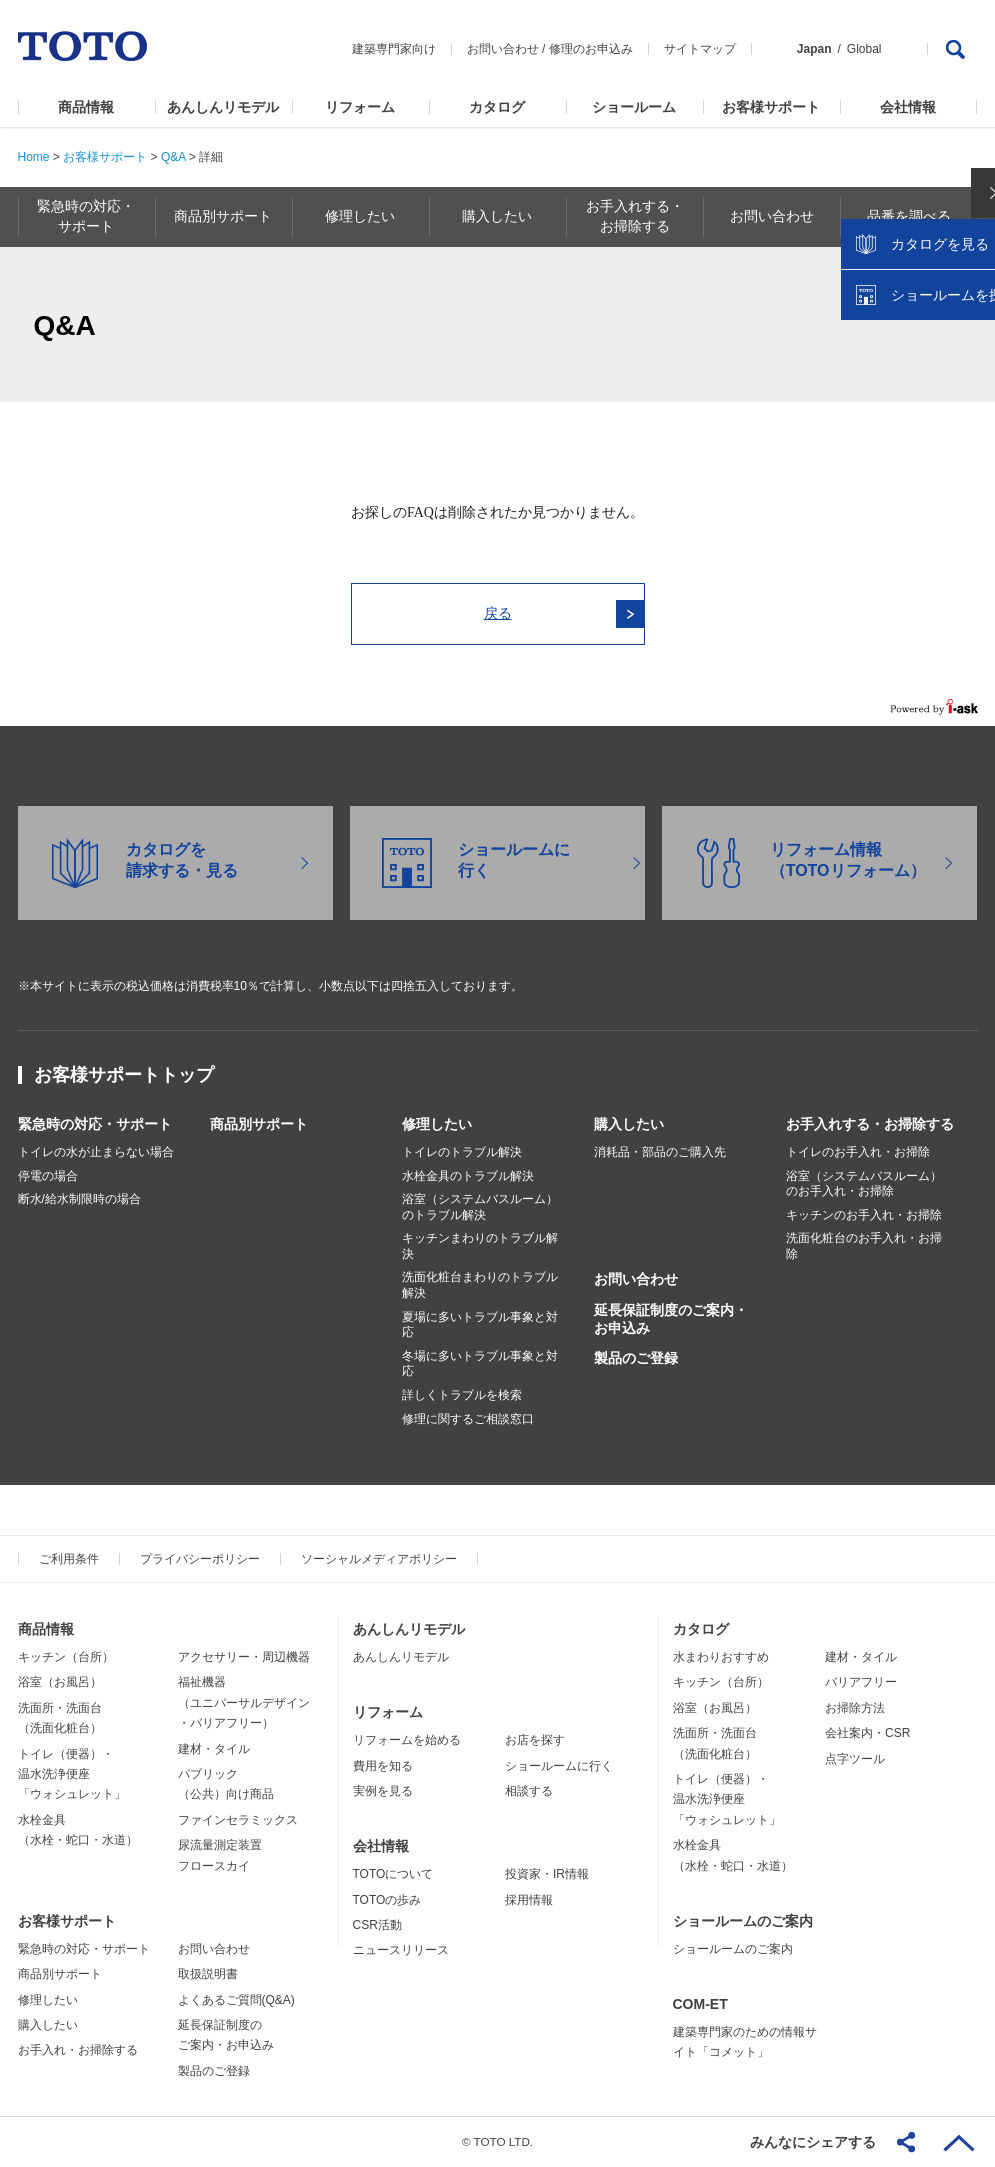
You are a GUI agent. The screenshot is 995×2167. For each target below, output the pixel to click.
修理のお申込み (591, 49)
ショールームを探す (928, 427)
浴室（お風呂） (60, 1682)
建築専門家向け (394, 49)
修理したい (437, 1124)
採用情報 (529, 1900)
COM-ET (700, 2004)
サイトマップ (700, 49)
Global (864, 49)
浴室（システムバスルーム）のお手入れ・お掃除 (864, 1184)
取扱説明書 (208, 1974)
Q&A (173, 157)
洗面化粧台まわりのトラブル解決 (480, 1285)
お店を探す (535, 1740)
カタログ (497, 107)
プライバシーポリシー (200, 1559)
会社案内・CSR (867, 1733)
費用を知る (383, 1766)
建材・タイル (214, 1749)
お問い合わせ (503, 49)
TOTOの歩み (387, 1900)
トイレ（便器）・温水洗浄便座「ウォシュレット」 (72, 1774)
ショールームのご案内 (743, 1921)
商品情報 (86, 107)
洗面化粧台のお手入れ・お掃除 (864, 1246)
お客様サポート (771, 107)
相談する (529, 1791)
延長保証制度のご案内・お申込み (671, 1319)
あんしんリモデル (223, 107)
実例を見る (383, 1791)
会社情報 (908, 107)
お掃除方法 (855, 1708)
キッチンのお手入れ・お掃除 (864, 1215)
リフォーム (360, 107)
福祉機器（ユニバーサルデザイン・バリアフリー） (244, 1702)
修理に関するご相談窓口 (468, 1419)
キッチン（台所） (66, 1657)
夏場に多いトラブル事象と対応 (480, 1325)
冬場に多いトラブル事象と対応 (480, 1364)
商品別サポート (259, 1124)
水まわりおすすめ (721, 1657)
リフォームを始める (407, 1740)
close (970, 325)
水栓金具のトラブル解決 (468, 1176)
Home (34, 157)
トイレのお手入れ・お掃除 (858, 1152)
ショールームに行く (559, 1766)
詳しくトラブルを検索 (462, 1395)
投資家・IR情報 (547, 1874)
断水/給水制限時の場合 (79, 1199)
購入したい (629, 1124)
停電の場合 (48, 1176)
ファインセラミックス (238, 1820)
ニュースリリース (401, 1950)
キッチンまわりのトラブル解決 (480, 1246)
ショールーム (634, 107)
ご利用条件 (69, 1559)
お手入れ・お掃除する (78, 2050)
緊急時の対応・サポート (95, 1124)
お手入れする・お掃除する (870, 1124)
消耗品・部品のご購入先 (660, 1152)
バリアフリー (861, 1682)
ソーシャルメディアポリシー (379, 1559)
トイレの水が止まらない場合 (96, 1152)
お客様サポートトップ (124, 1075)
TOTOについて (393, 1874)
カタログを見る (914, 376)
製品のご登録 (636, 1358)
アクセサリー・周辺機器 (244, 1657)
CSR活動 (377, 1925)
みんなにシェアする (813, 2142)
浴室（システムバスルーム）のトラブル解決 (480, 1207)
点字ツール (855, 1759)
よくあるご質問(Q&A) (236, 2000)
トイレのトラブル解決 (462, 1152)
